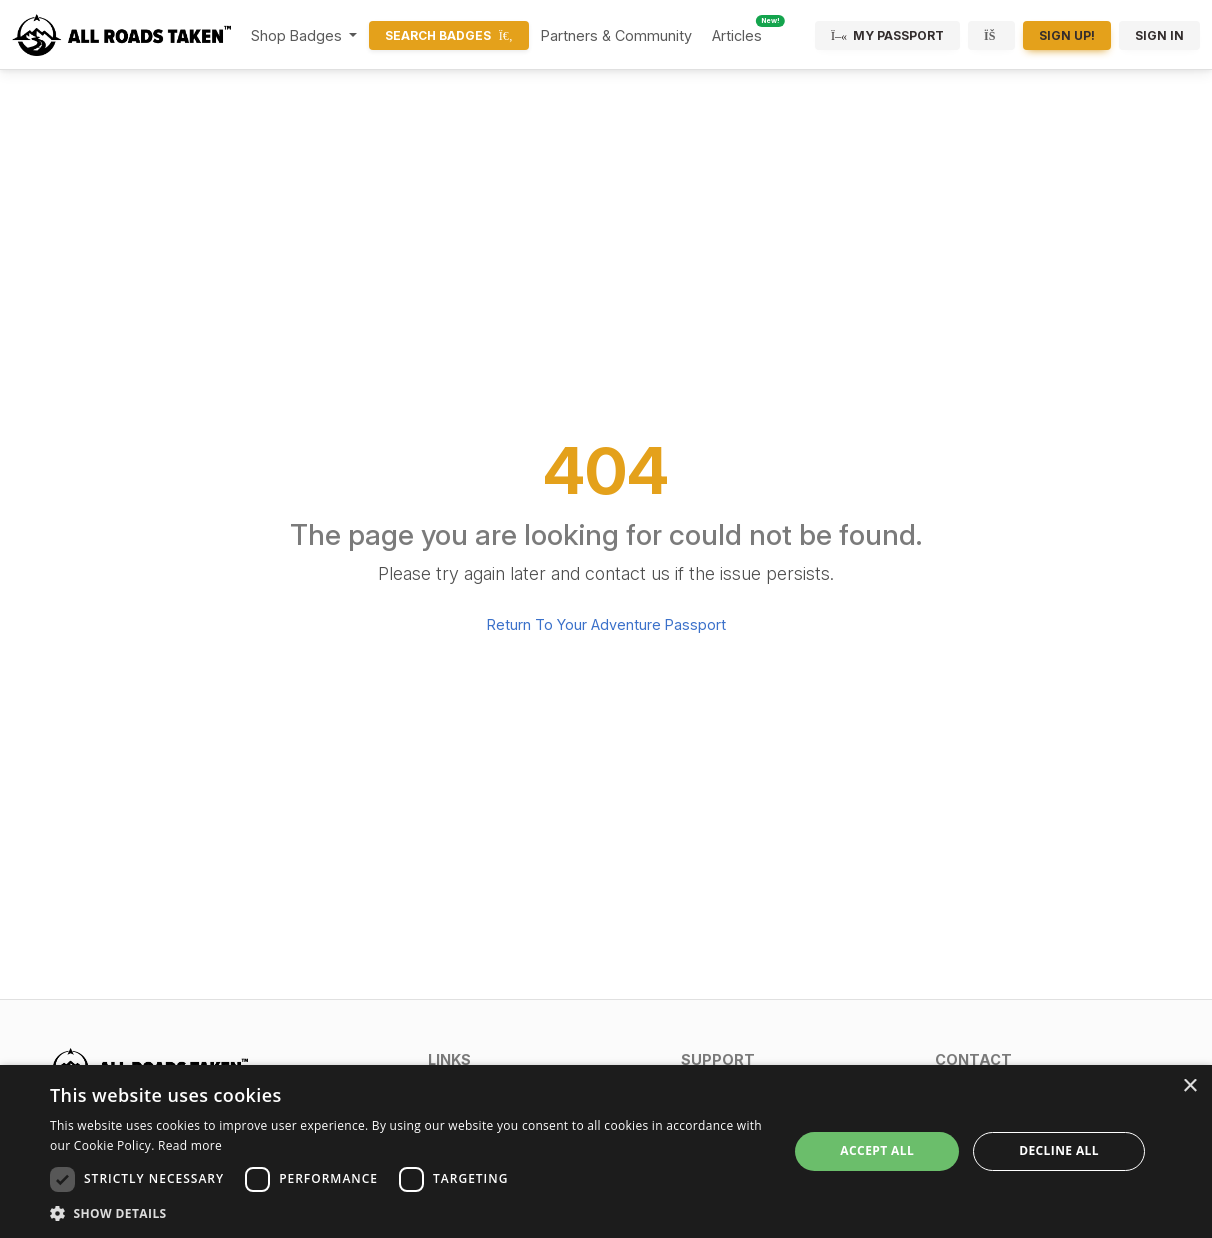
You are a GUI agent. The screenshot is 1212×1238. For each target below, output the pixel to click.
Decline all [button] (1059, 1150)
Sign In (1159, 35)
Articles (737, 35)
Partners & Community (616, 35)
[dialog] (606, 1151)
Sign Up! (1067, 35)
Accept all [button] (877, 1150)
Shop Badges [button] (298, 35)
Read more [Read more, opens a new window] (190, 1145)
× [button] (1189, 1086)
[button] (542, 1059)
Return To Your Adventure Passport (606, 624)
